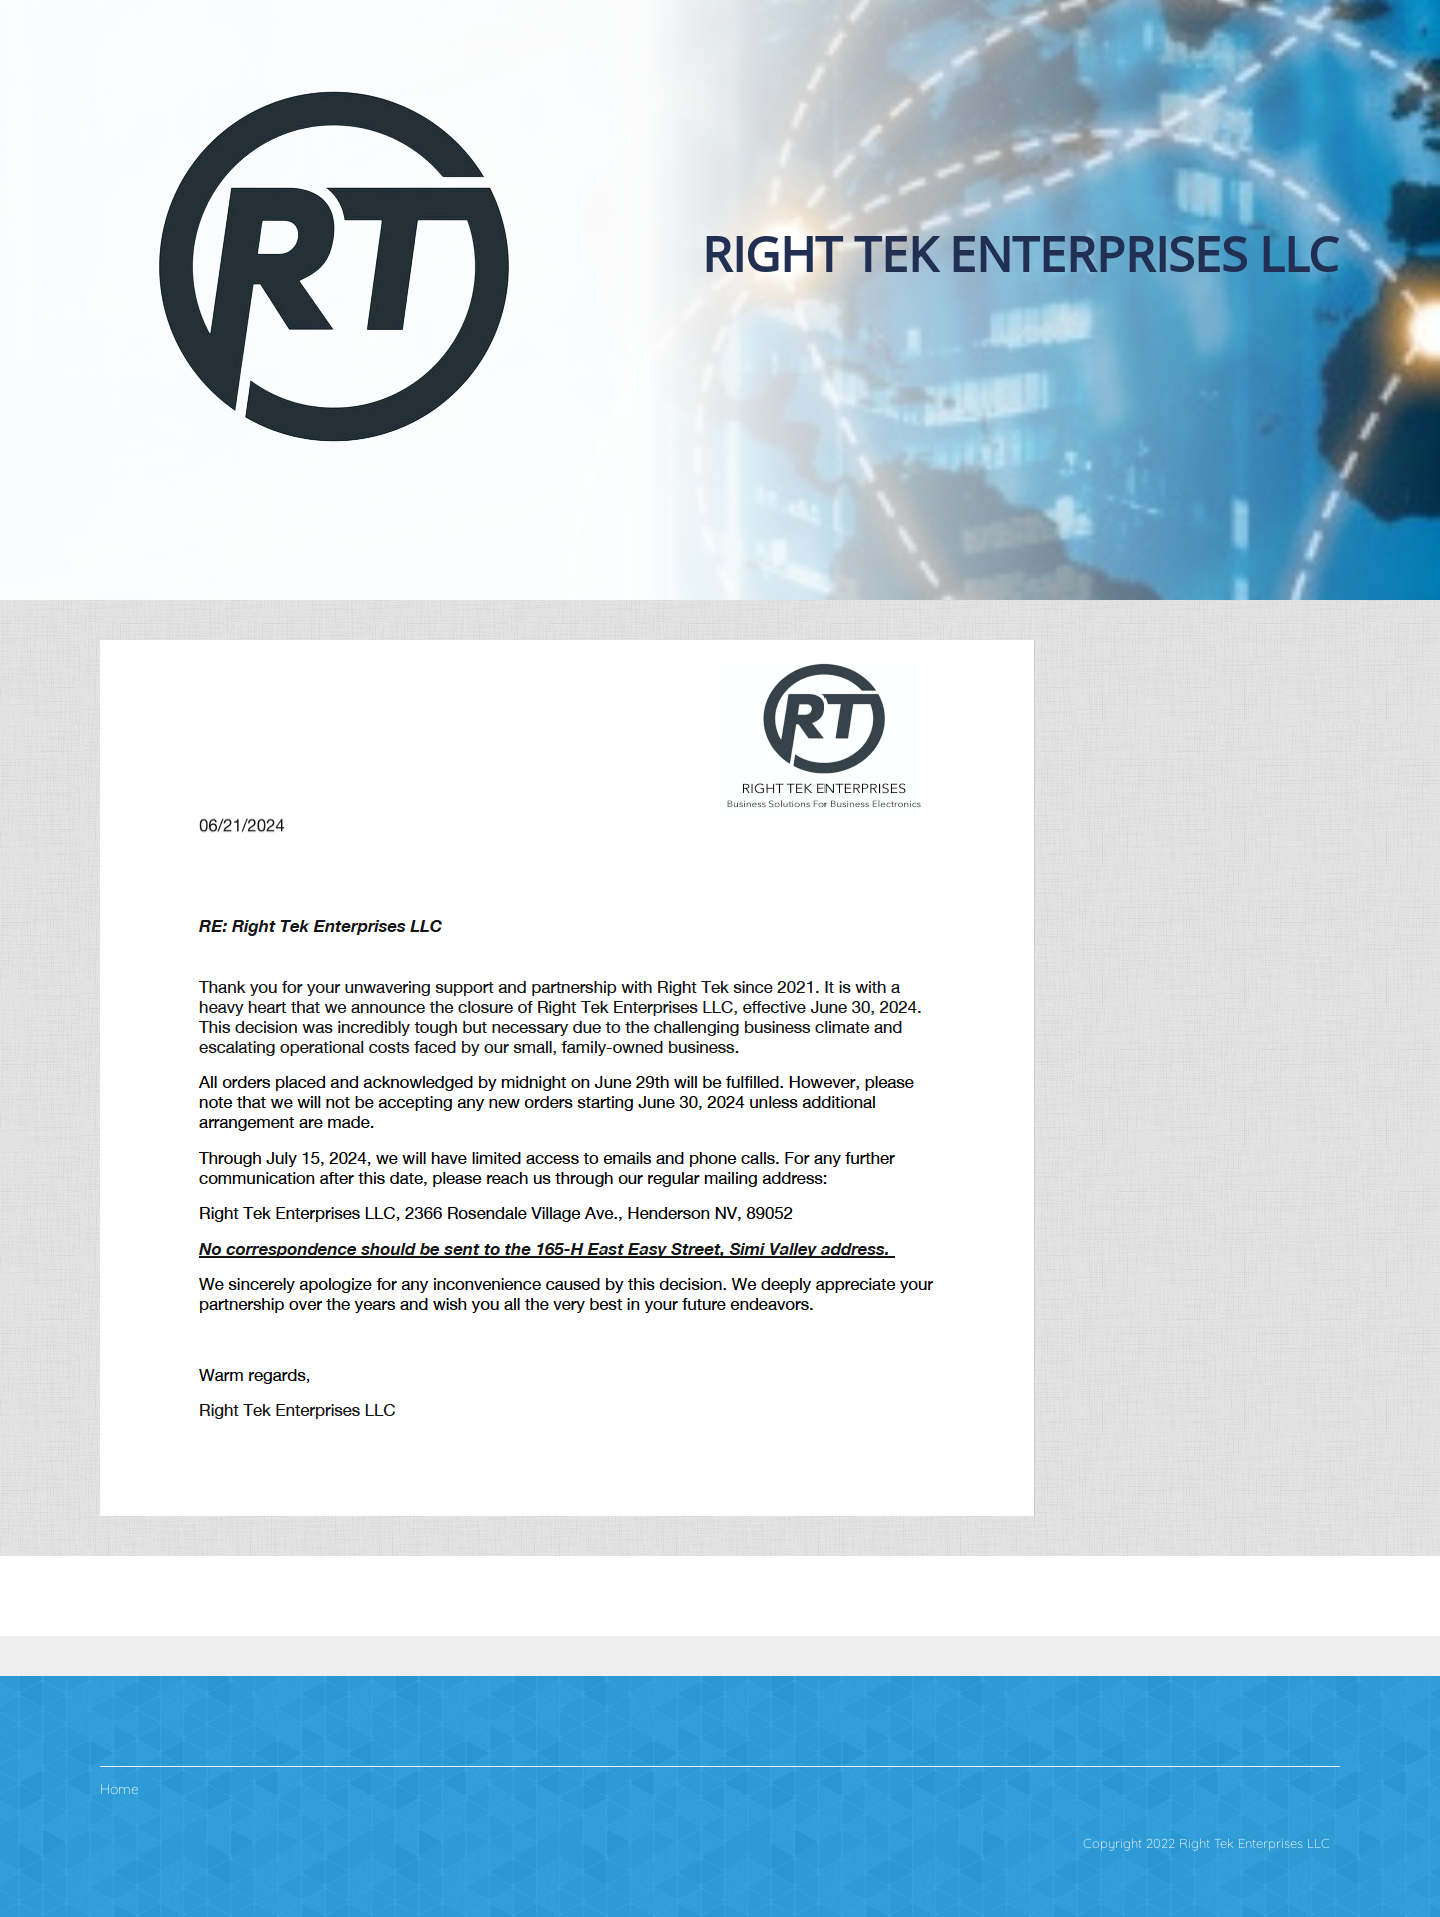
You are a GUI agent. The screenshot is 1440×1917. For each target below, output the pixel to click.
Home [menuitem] (119, 1789)
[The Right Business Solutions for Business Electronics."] (333, 265)
